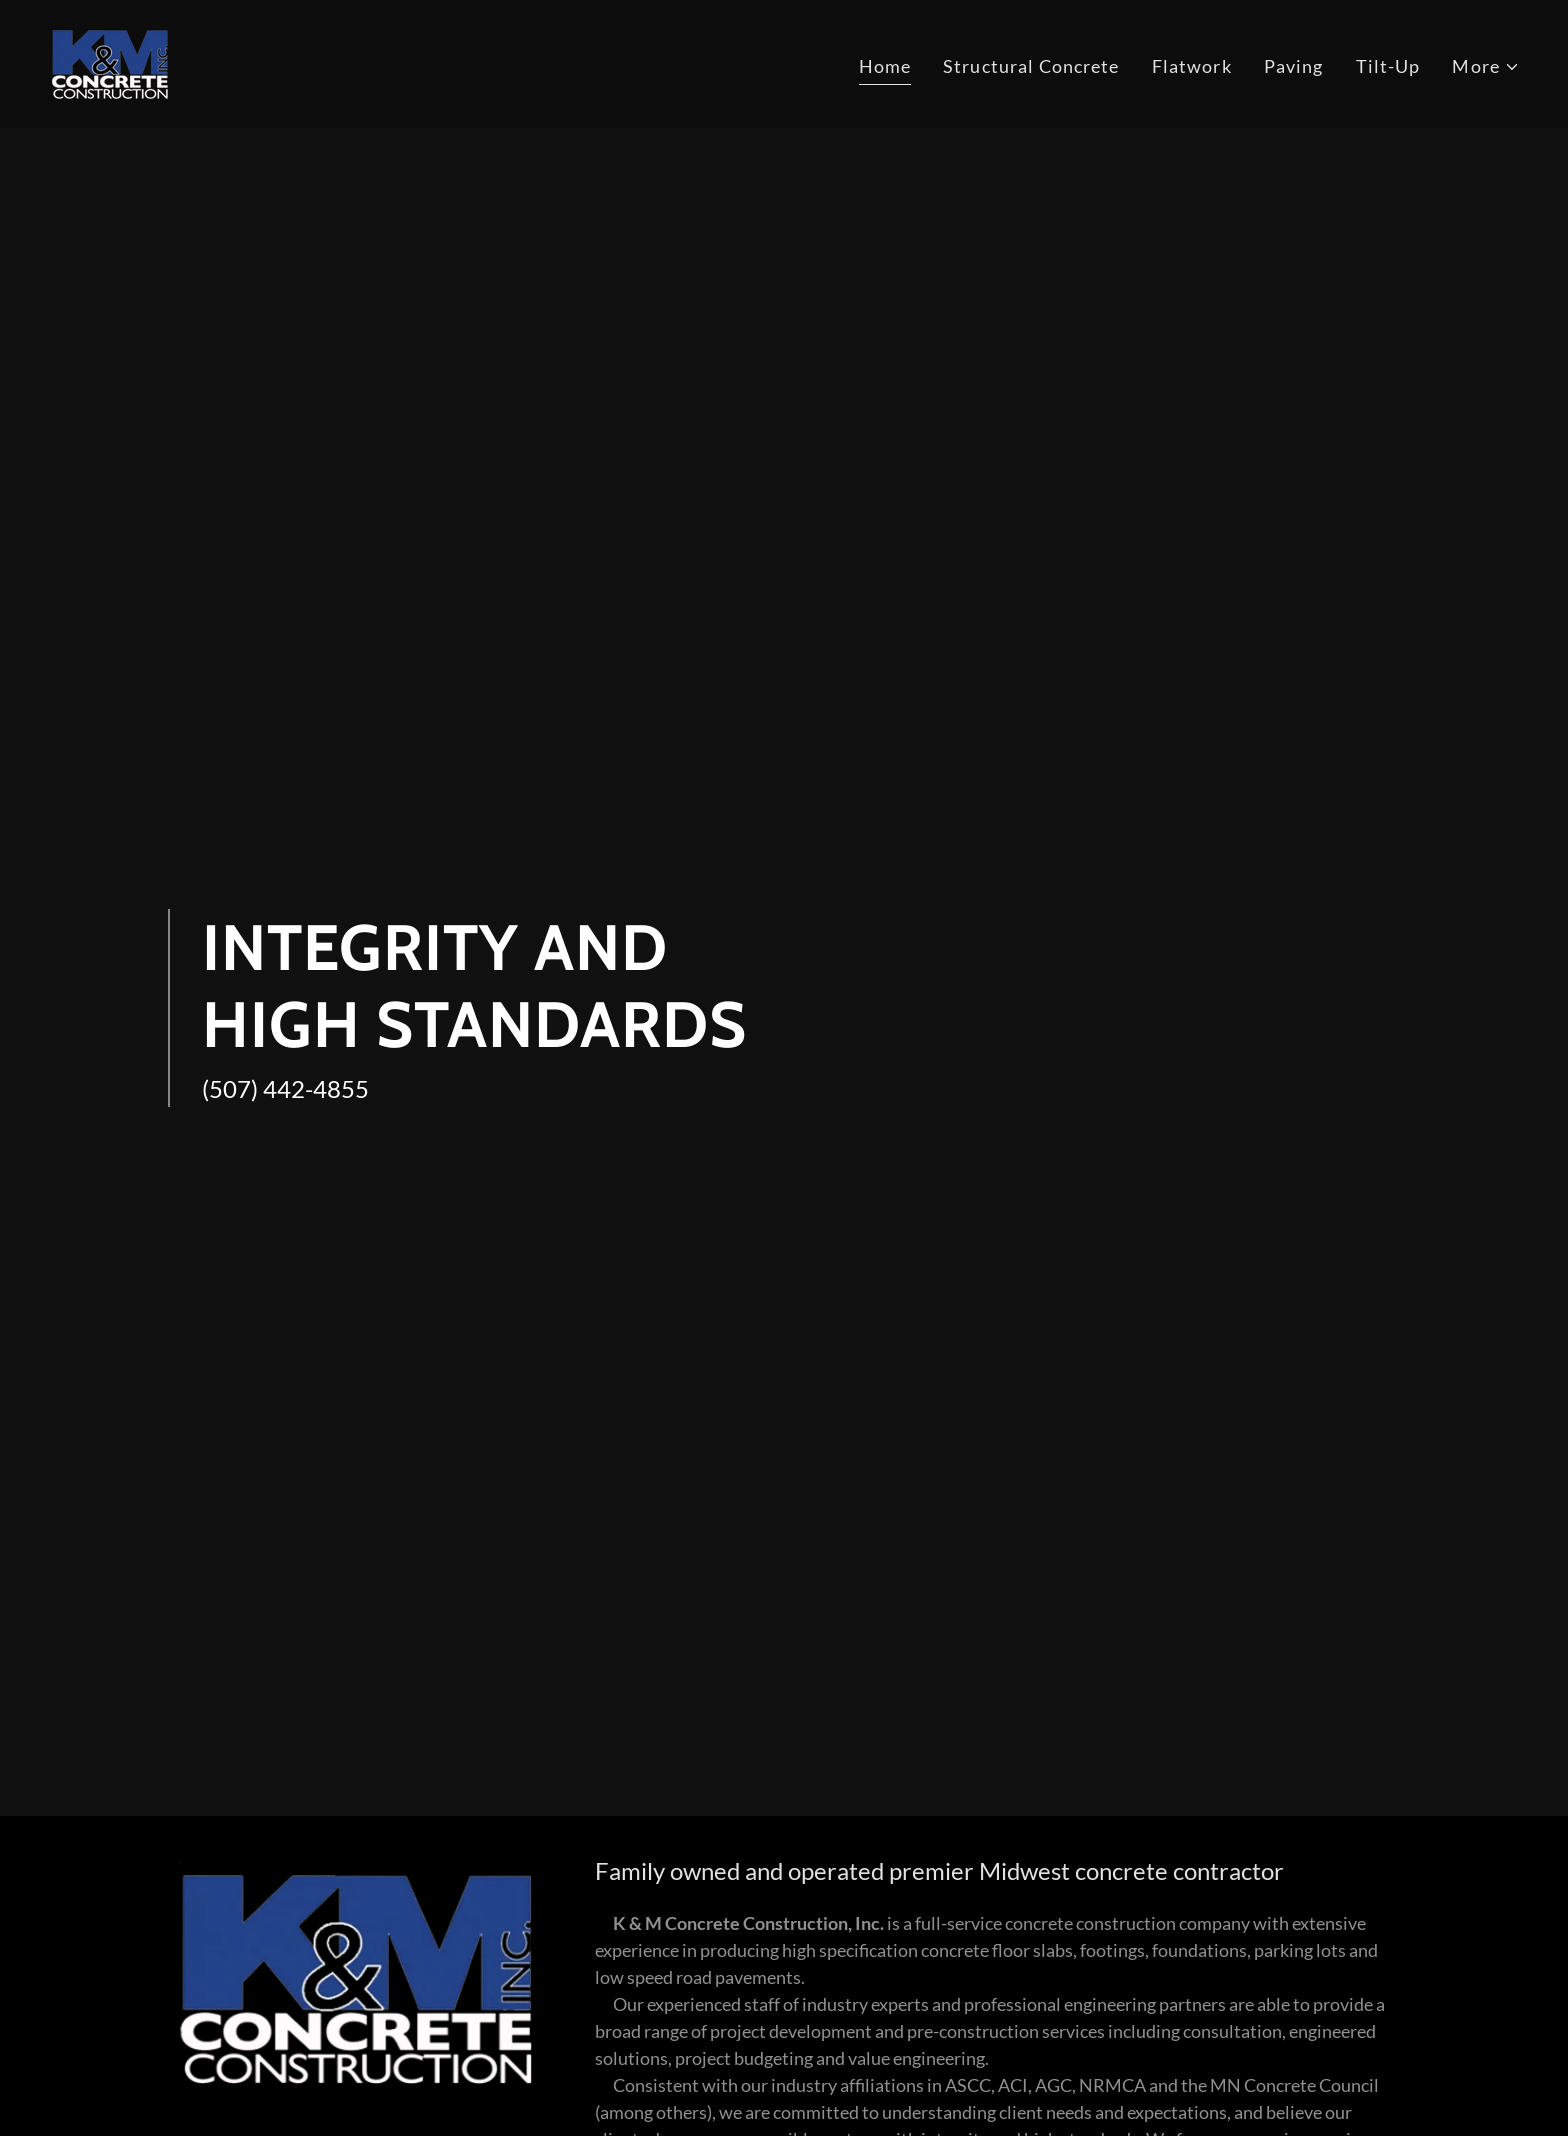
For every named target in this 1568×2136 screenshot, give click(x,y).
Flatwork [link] (1192, 66)
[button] (1486, 66)
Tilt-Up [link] (1388, 66)
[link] (110, 62)
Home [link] (885, 66)
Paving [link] (1294, 66)
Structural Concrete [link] (1031, 66)
